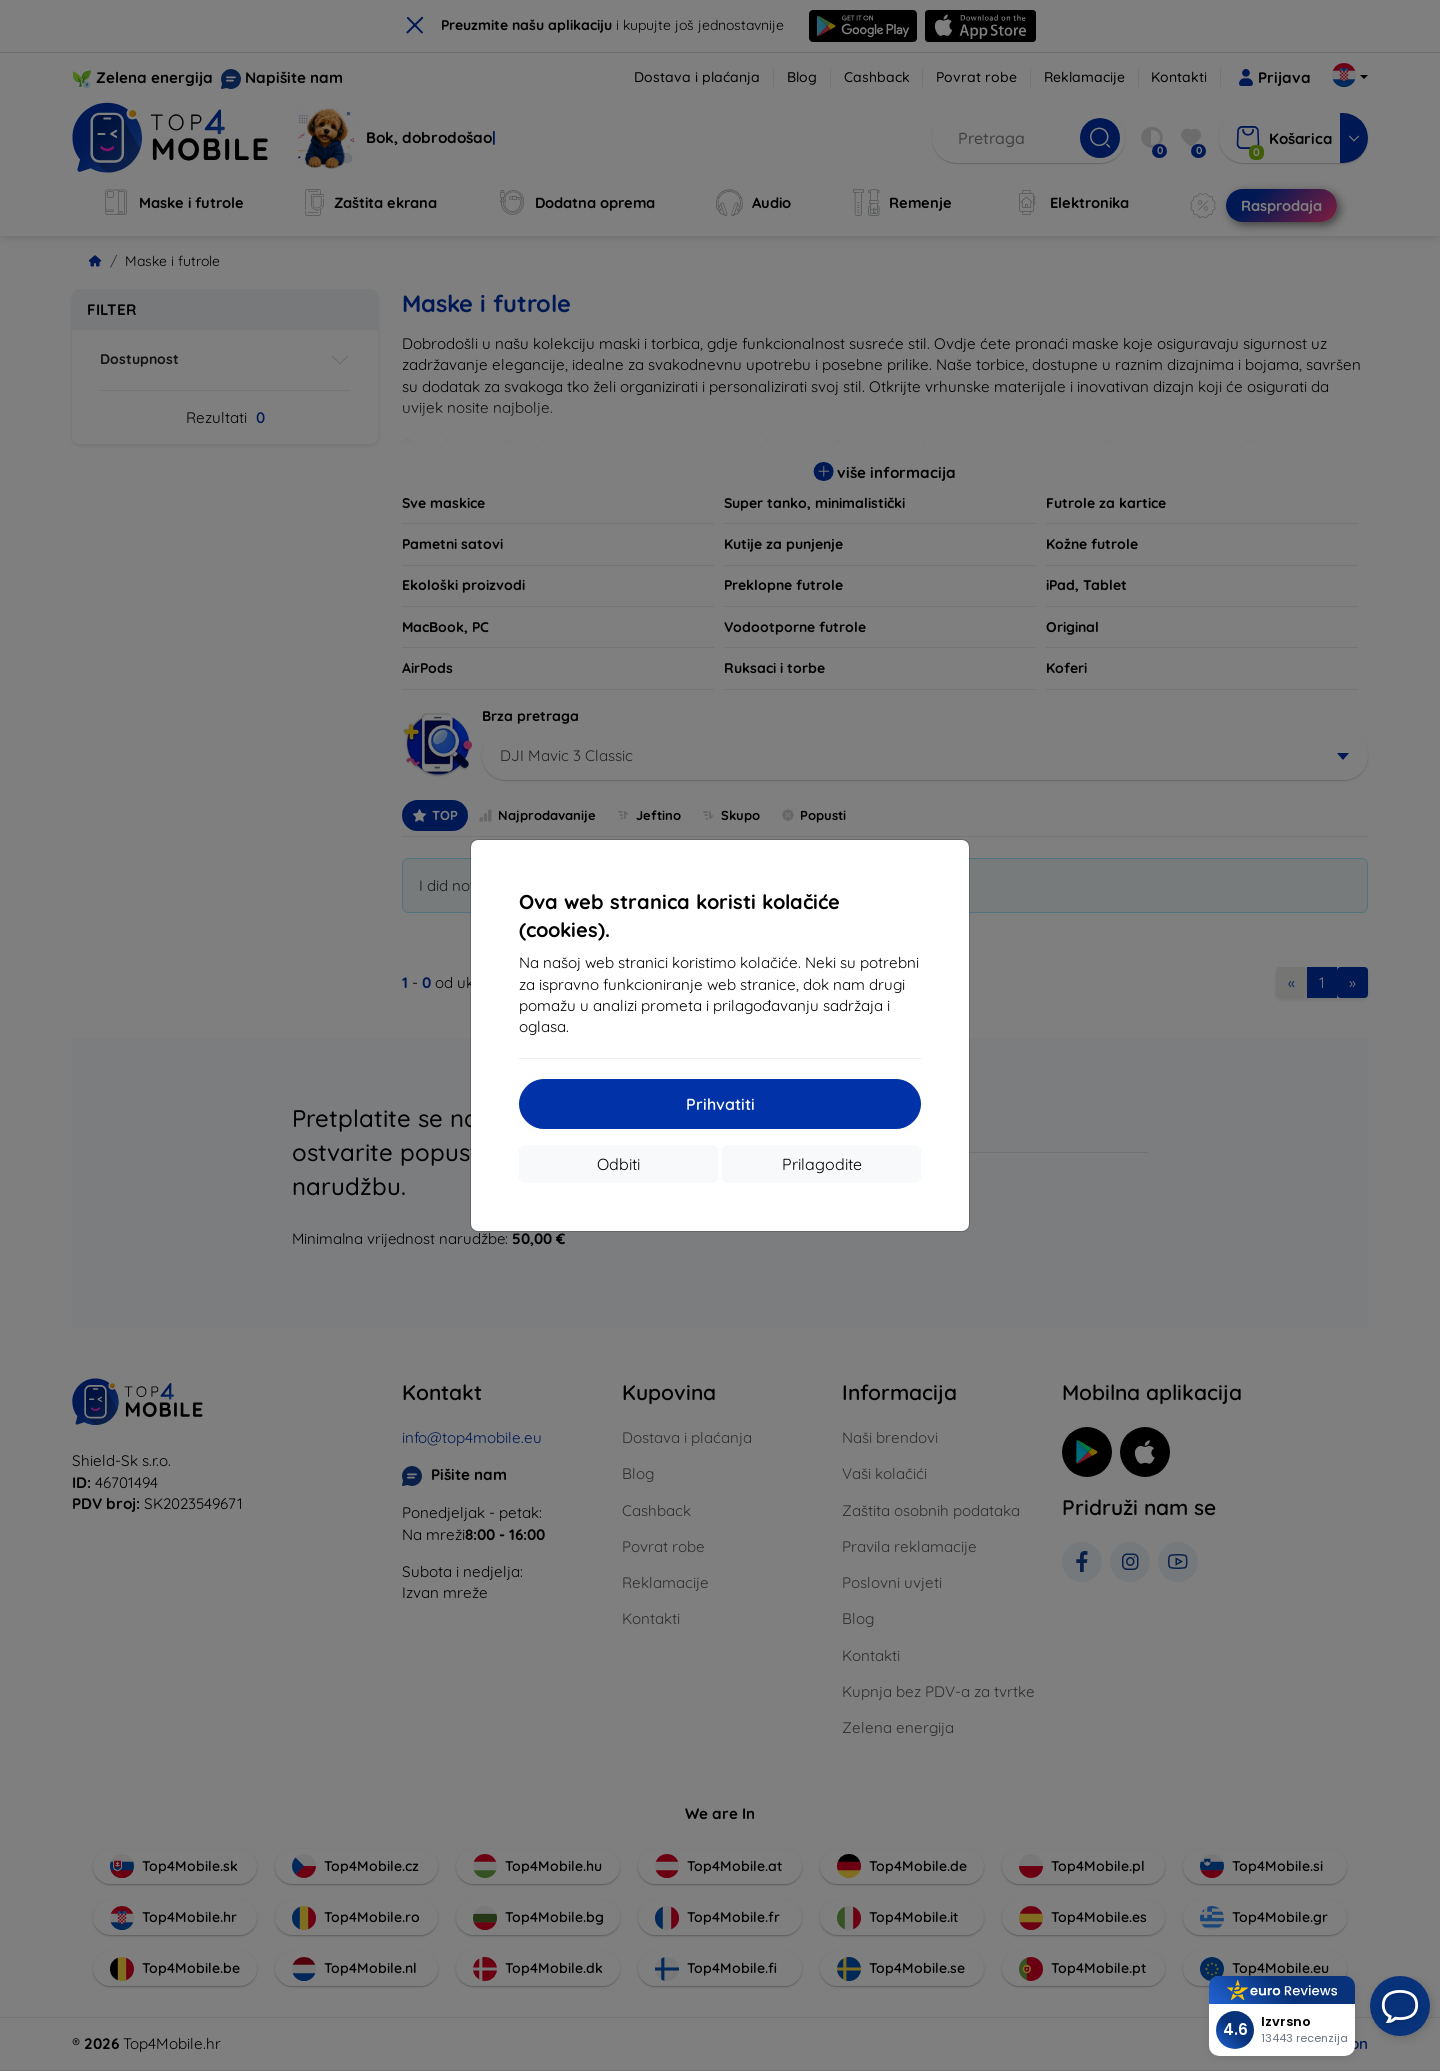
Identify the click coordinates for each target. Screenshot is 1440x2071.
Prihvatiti (720, 1104)
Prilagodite (822, 1164)
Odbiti (618, 1164)
